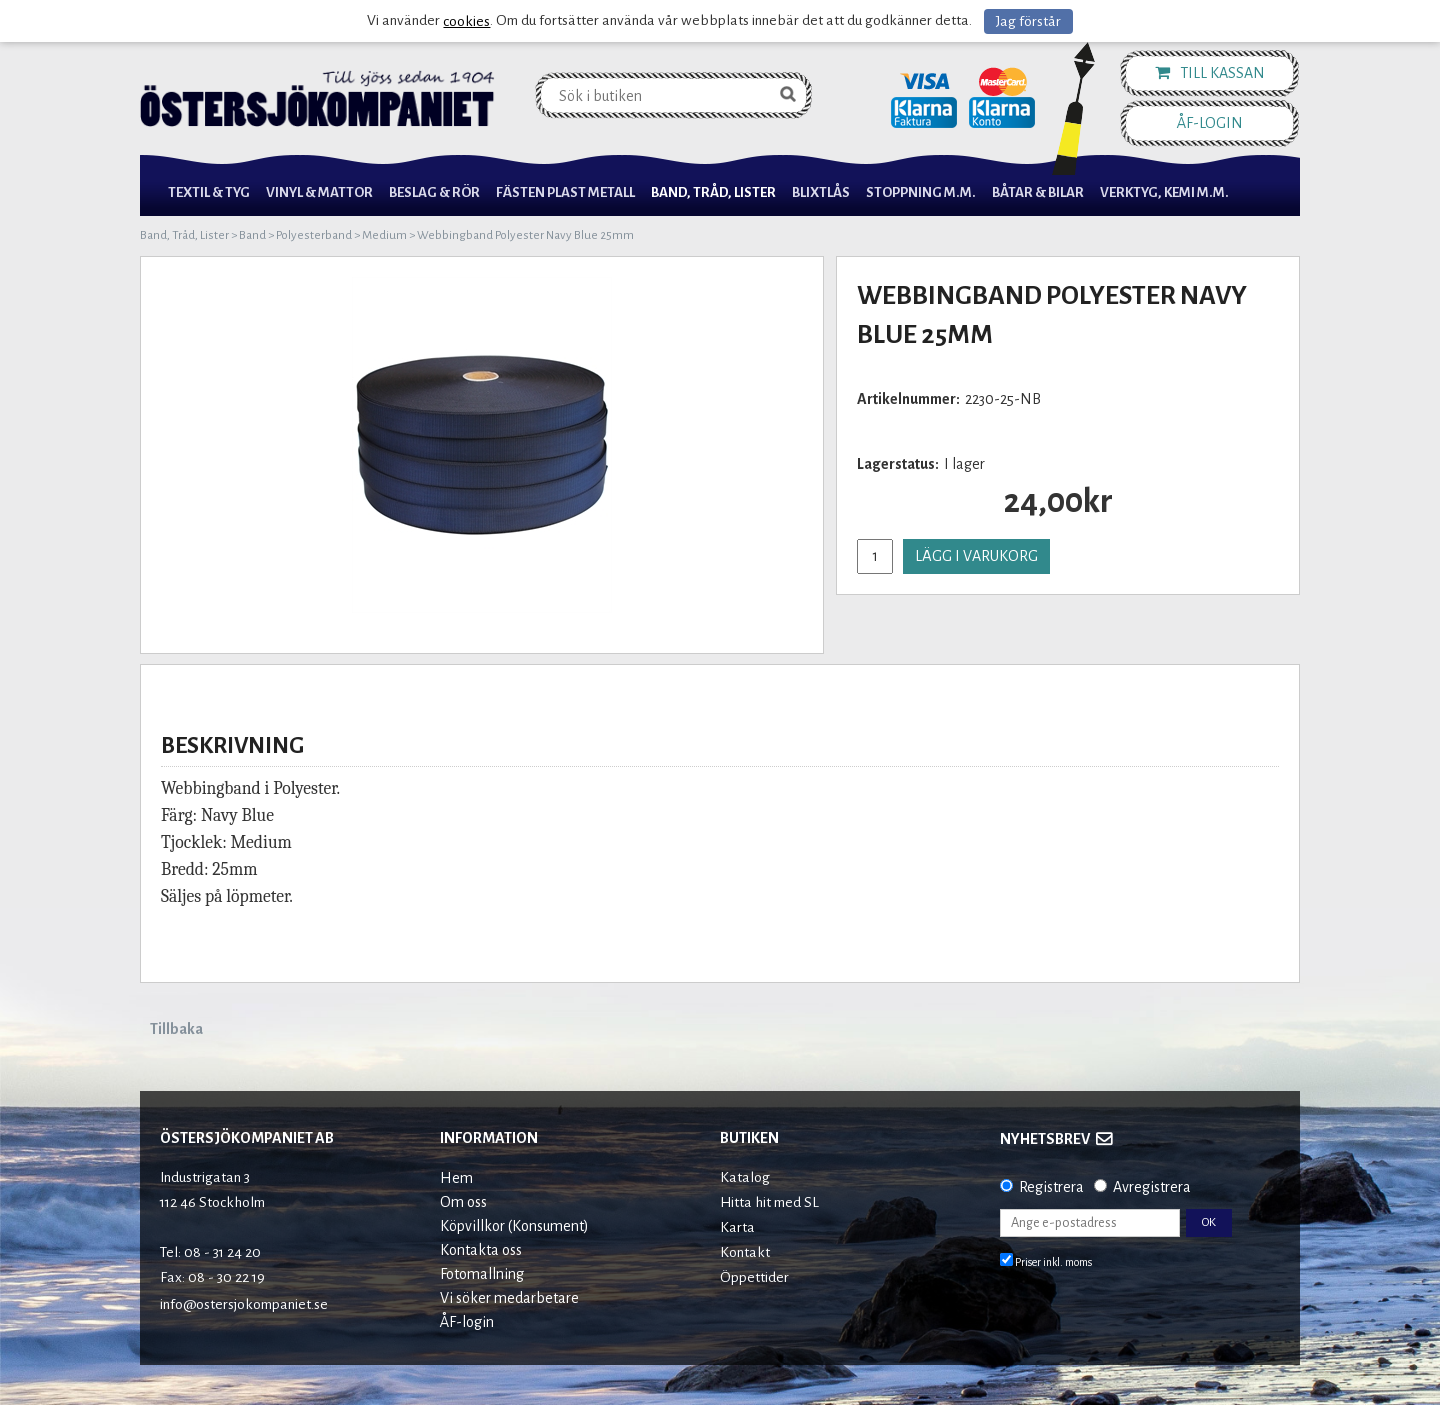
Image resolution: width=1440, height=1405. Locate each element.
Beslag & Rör (434, 192)
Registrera (1051, 1187)
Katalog (745, 1177)
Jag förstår (1028, 21)
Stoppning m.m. (921, 192)
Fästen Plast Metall (565, 192)
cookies (466, 21)
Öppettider (754, 1277)
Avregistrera (1152, 1187)
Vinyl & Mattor (319, 192)
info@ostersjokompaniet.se (244, 1304)
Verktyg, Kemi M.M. (1164, 192)
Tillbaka (176, 1029)
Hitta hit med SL (769, 1202)
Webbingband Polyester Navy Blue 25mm (525, 235)
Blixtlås (821, 192)
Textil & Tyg (209, 192)
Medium (384, 235)
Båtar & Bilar (1038, 192)
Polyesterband (314, 235)
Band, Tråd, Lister (713, 192)
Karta (737, 1227)
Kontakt (745, 1252)
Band (252, 235)
